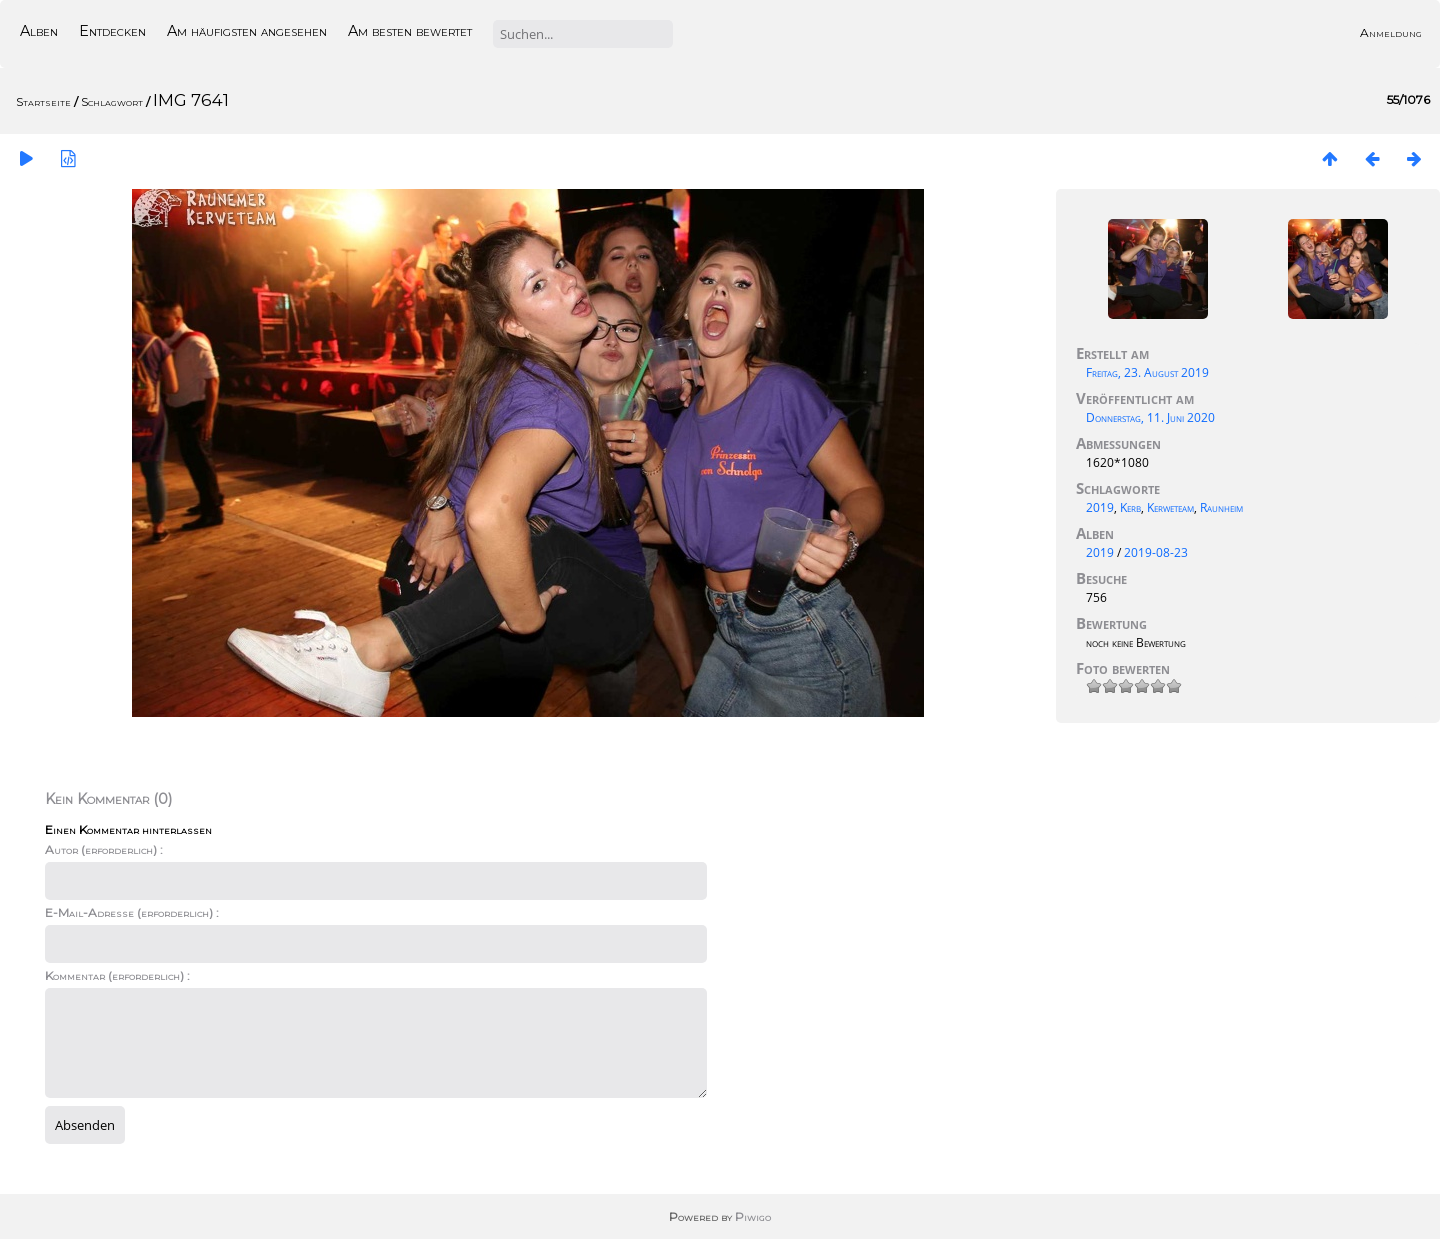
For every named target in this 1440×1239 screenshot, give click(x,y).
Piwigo (753, 1216)
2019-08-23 (1156, 552)
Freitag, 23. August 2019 (1147, 372)
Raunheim (1221, 507)
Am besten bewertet (410, 31)
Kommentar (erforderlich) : (117, 975)
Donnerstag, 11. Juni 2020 (1150, 417)
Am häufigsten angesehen (247, 31)
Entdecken (112, 31)
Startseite (43, 101)
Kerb (1130, 507)
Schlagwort (112, 101)
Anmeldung (1391, 32)
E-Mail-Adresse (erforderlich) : (132, 912)
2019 (1100, 507)
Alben (39, 31)
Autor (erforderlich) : (104, 849)
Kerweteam (1170, 507)
